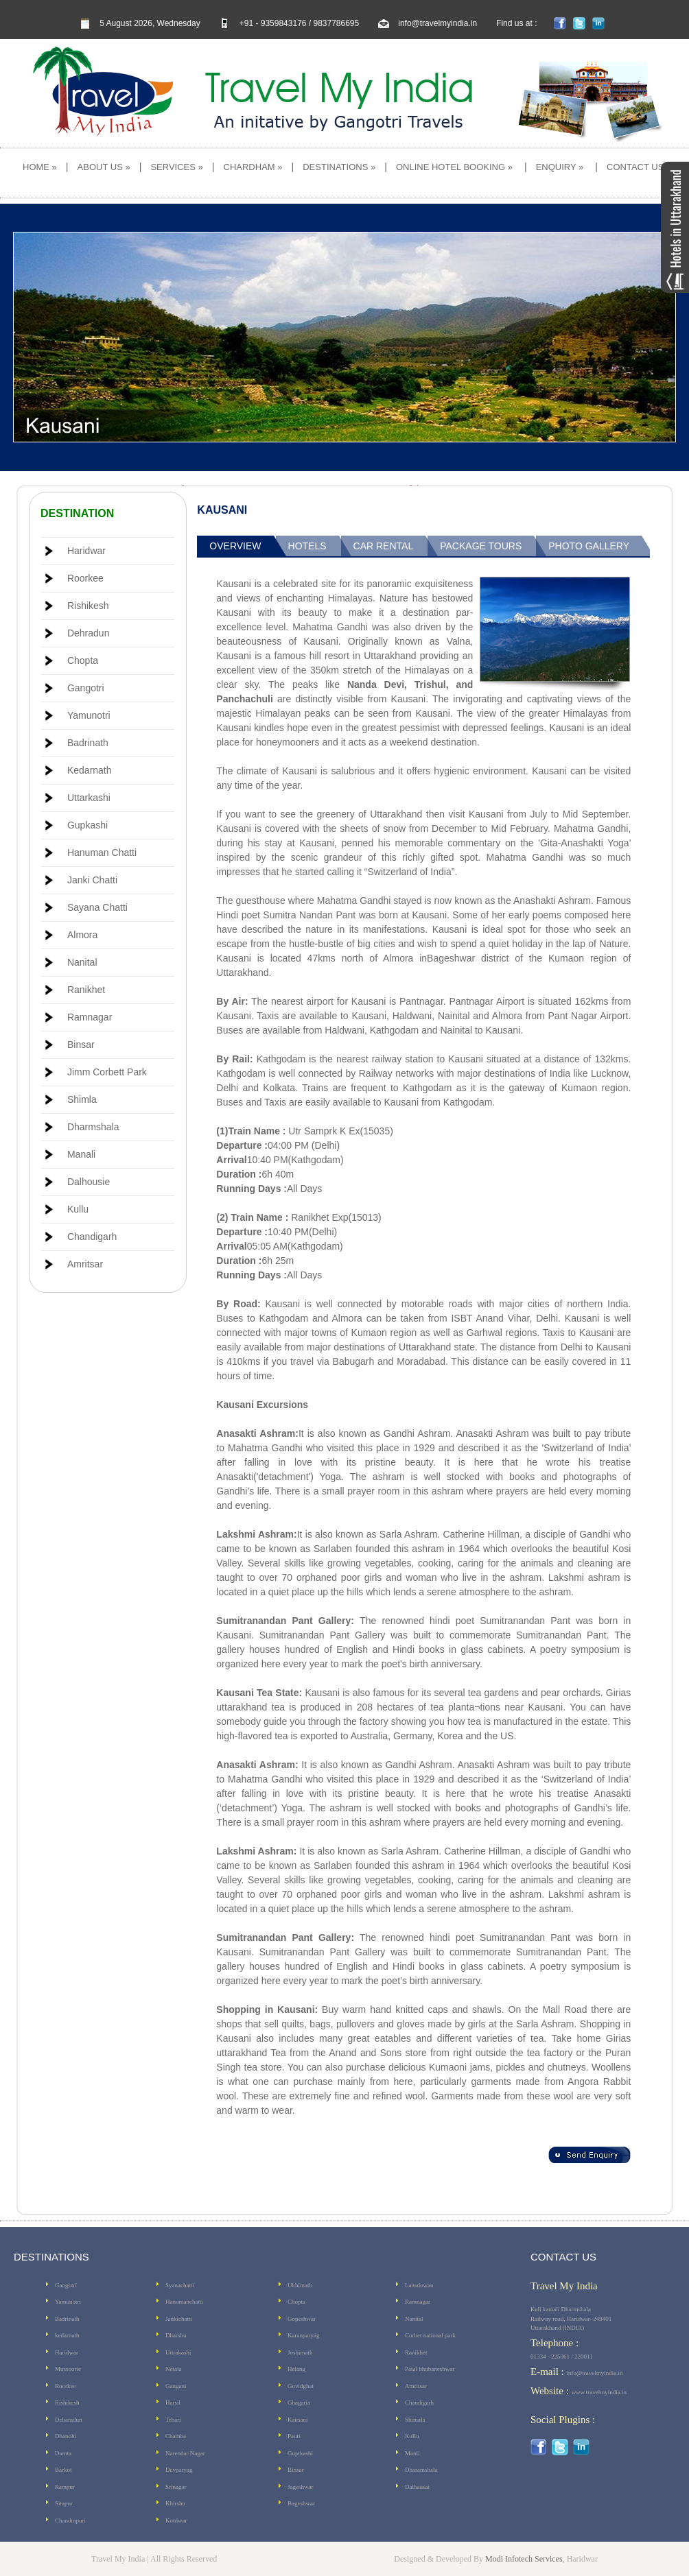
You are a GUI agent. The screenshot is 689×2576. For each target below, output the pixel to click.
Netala (173, 2368)
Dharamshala (421, 2469)
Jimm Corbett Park (107, 1071)
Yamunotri (88, 715)
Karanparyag (303, 2335)
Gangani (176, 2386)
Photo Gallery (588, 545)
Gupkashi (87, 825)
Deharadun (68, 2419)
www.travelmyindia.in (599, 2392)
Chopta (82, 660)
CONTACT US (635, 167)
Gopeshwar (302, 2318)
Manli (412, 2453)
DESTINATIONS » (339, 167)
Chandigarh (92, 1236)
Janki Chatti (92, 879)
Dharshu (176, 2335)
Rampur (65, 2486)
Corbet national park (430, 2335)
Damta (63, 2453)
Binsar (81, 1044)
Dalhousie (88, 1181)
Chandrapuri (70, 2520)
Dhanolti (66, 2436)
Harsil (172, 2402)
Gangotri (85, 687)
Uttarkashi (88, 797)
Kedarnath (89, 770)
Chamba (175, 2436)
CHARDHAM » (253, 167)
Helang (296, 2368)
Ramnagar (89, 1017)
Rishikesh (88, 605)
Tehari (173, 2419)
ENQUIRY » (560, 167)
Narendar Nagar (185, 2453)
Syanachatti (179, 2285)
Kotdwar (176, 2520)
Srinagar (176, 2486)
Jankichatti (178, 2318)
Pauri (294, 2436)
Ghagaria (299, 2402)
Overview (235, 545)
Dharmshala (93, 1126)
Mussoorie (68, 2368)
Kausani (298, 2419)
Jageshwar (301, 2486)
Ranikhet (86, 989)
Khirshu (175, 2503)
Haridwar (86, 550)
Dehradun (88, 633)
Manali (81, 1154)
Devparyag (178, 2469)
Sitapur (64, 2503)
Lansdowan (419, 2285)
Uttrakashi (178, 2352)
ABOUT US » (104, 167)
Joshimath (300, 2352)
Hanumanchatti (184, 2301)
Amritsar (85, 1264)
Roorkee (85, 578)
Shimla (82, 1099)
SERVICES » (176, 167)
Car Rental (383, 545)
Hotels (307, 545)
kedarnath (67, 2335)
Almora (82, 934)
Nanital (82, 962)
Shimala (415, 2419)
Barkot (63, 2469)
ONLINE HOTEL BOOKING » (454, 167)
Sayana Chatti (97, 907)
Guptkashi (300, 2453)
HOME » (40, 167)
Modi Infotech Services (524, 2559)
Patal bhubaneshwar (429, 2368)
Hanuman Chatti (102, 852)
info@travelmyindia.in (437, 23)
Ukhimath (300, 2285)
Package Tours (481, 545)
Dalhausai (417, 2486)
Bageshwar (301, 2503)
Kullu (78, 1209)
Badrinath (87, 742)
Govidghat (301, 2386)
